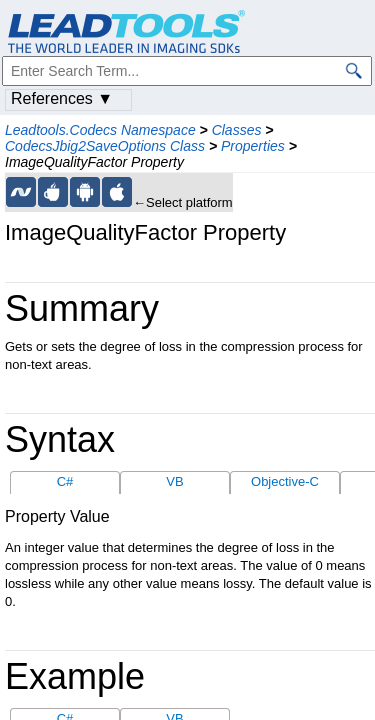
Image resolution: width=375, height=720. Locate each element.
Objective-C (285, 481)
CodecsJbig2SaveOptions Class (105, 146)
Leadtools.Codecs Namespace (100, 130)
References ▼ (62, 98)
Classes (237, 130)
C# (65, 481)
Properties (253, 146)
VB (174, 481)
